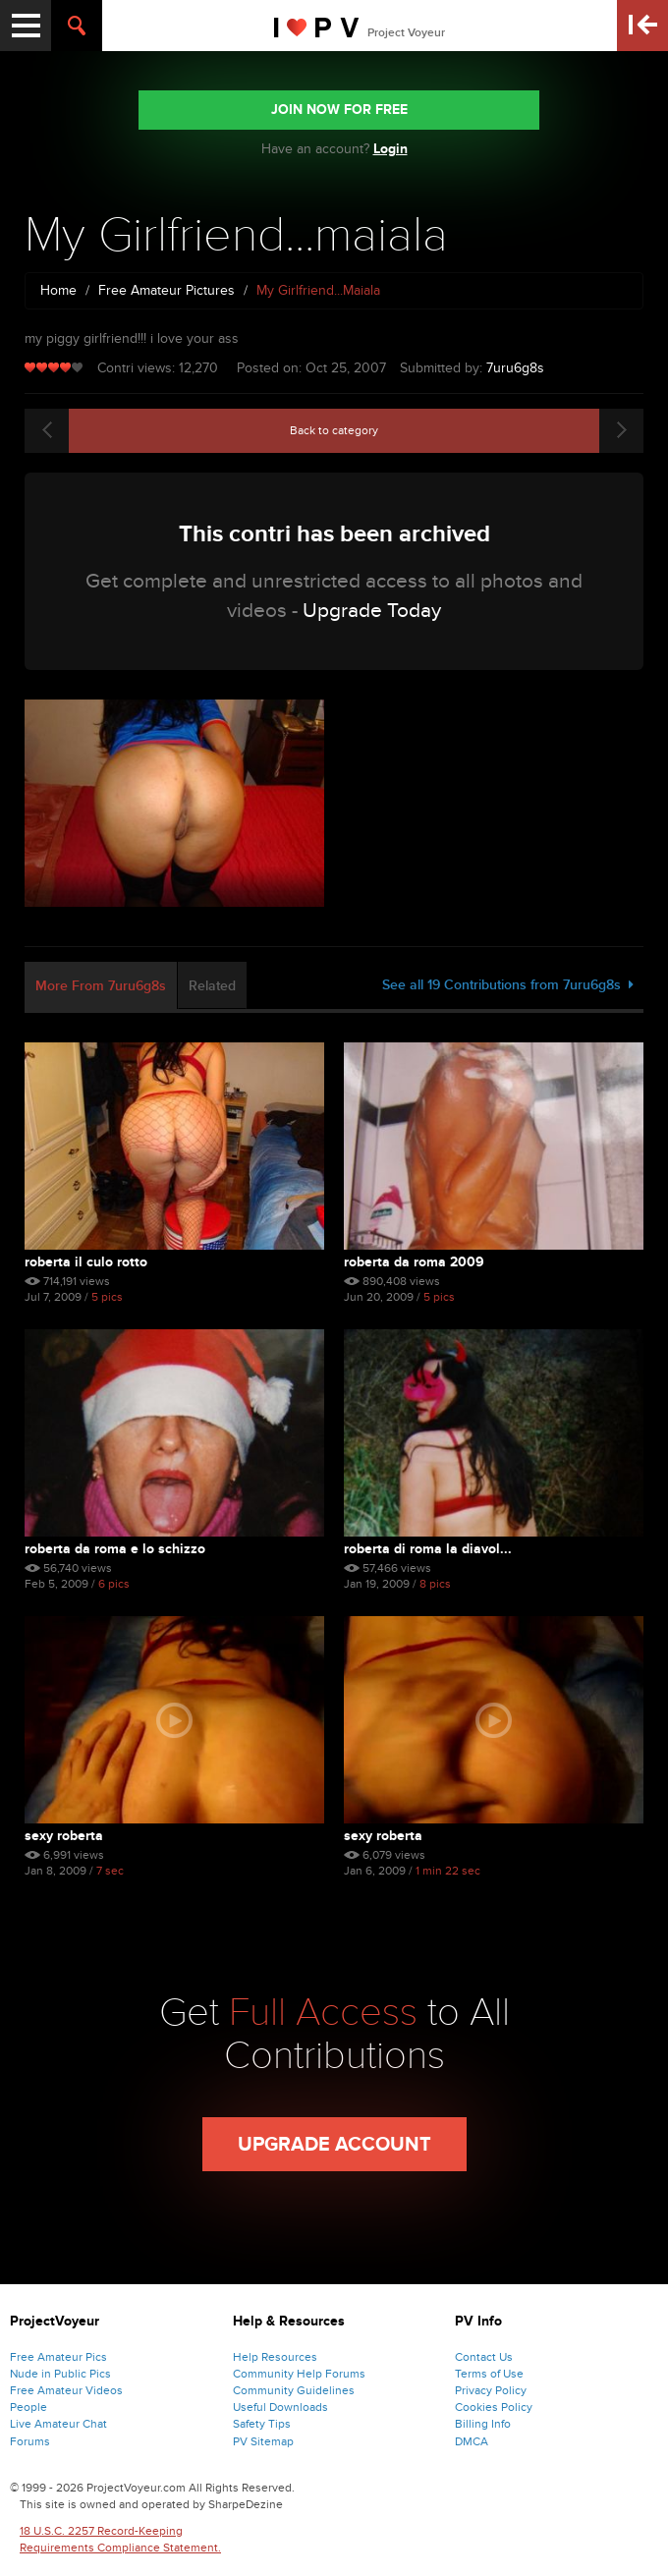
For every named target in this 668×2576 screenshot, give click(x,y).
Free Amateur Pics (58, 2357)
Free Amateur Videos (66, 2390)
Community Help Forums (299, 2373)
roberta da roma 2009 (414, 1262)
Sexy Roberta (64, 1835)
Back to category (334, 430)
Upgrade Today (372, 610)
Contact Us (484, 2357)
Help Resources (275, 2357)
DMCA (471, 2441)
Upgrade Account (334, 2144)
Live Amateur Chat (58, 2424)
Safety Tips (262, 2424)
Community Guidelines (294, 2390)
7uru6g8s (515, 368)
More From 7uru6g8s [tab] (100, 986)
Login (390, 148)
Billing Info (483, 2424)
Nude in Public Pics (60, 2373)
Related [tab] (212, 986)
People (28, 2407)
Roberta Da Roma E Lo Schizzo (115, 1548)
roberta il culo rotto (86, 1262)
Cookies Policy (493, 2407)
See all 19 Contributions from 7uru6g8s (508, 985)
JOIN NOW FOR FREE (339, 109)
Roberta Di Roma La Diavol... (428, 1548)
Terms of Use (489, 2373)
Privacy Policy (491, 2390)
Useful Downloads (280, 2407)
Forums (30, 2441)
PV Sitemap (263, 2441)
